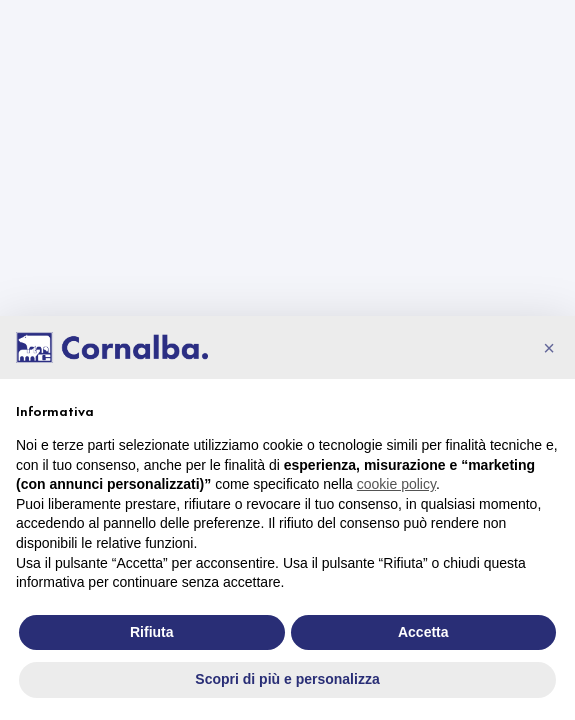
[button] (549, 348)
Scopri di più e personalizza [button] (287, 679)
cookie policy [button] (396, 484)
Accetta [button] (423, 632)
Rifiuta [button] (152, 632)
